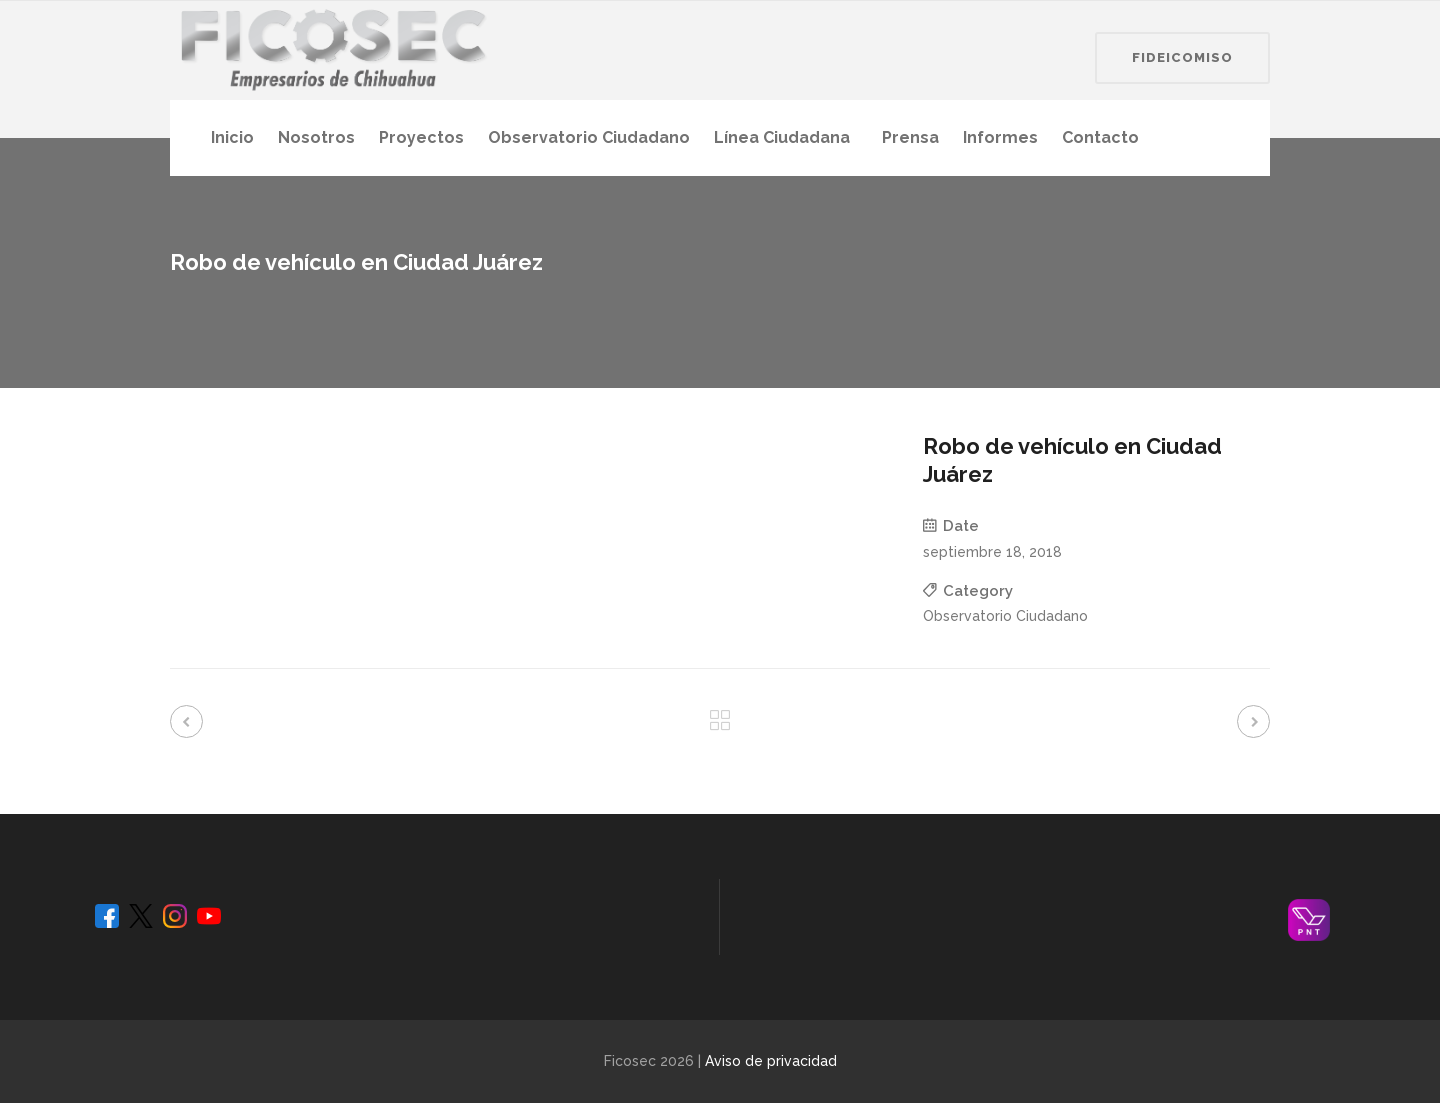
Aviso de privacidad (771, 1061)
